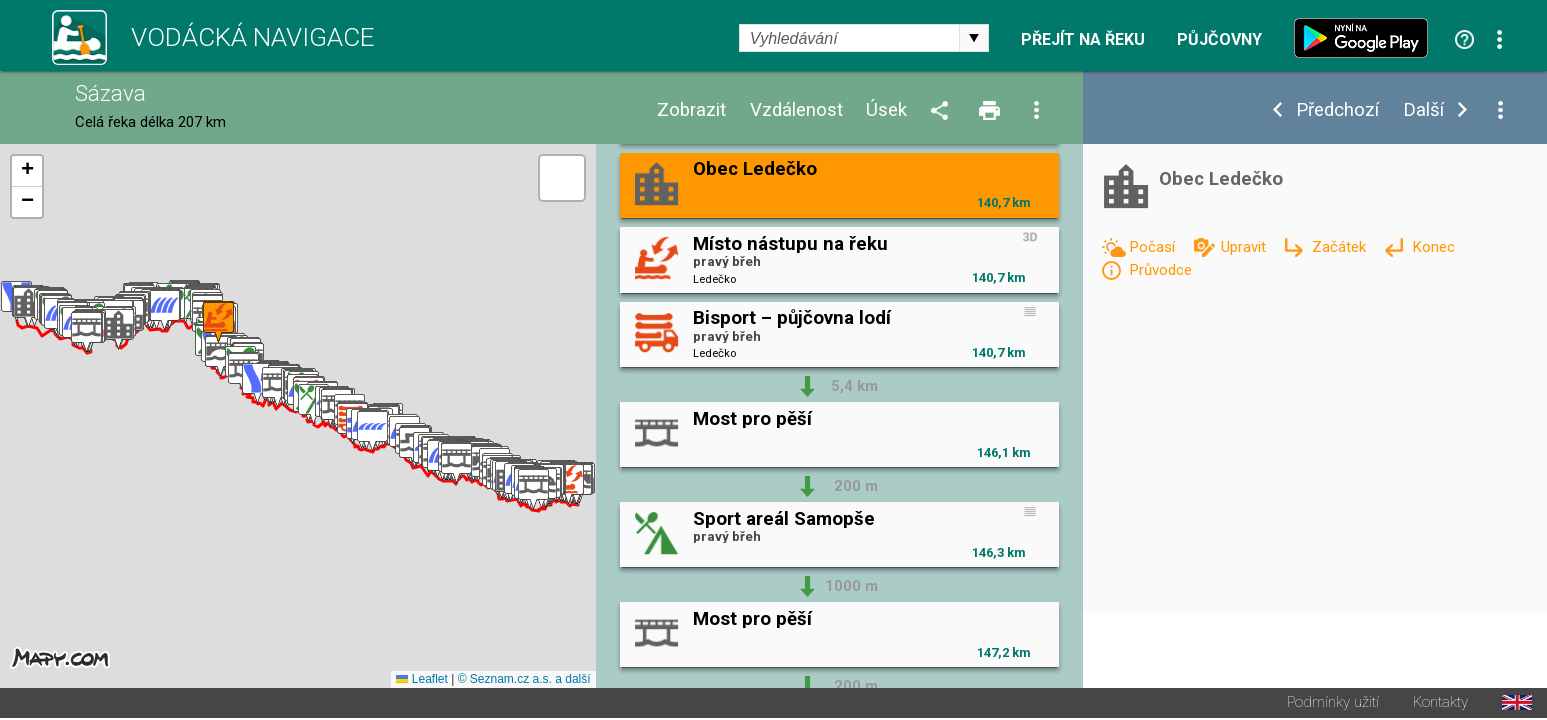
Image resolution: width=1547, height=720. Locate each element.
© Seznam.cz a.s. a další (524, 681)
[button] (568, 485)
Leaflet (421, 681)
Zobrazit (691, 110)
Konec (1433, 247)
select (974, 38)
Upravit (1245, 247)
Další (1423, 110)
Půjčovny (1219, 40)
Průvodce (1160, 270)
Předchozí (1337, 110)
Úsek (886, 110)
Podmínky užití (1333, 704)
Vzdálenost (796, 110)
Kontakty (1440, 704)
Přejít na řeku (1083, 40)
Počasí (1154, 247)
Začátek (1341, 247)
